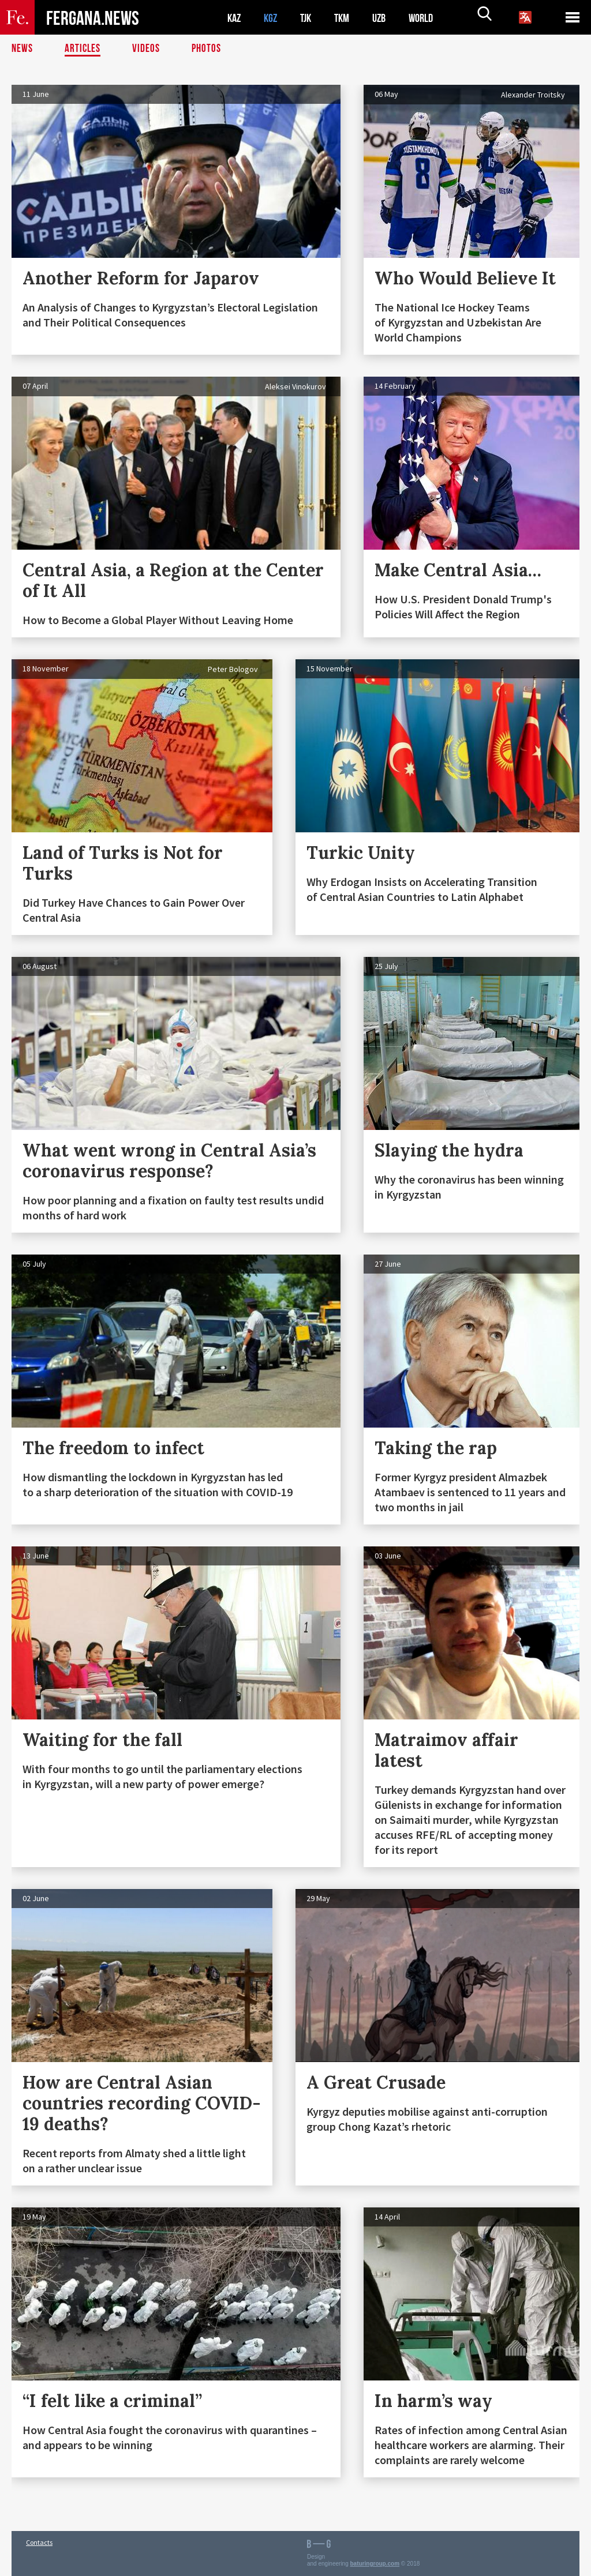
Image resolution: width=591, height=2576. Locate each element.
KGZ (272, 17)
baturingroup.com (375, 2563)
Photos (208, 49)
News (22, 49)
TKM (347, 17)
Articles (83, 49)
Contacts (39, 2542)
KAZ (234, 17)
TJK (310, 17)
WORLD (430, 17)
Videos (148, 49)
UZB (386, 17)
